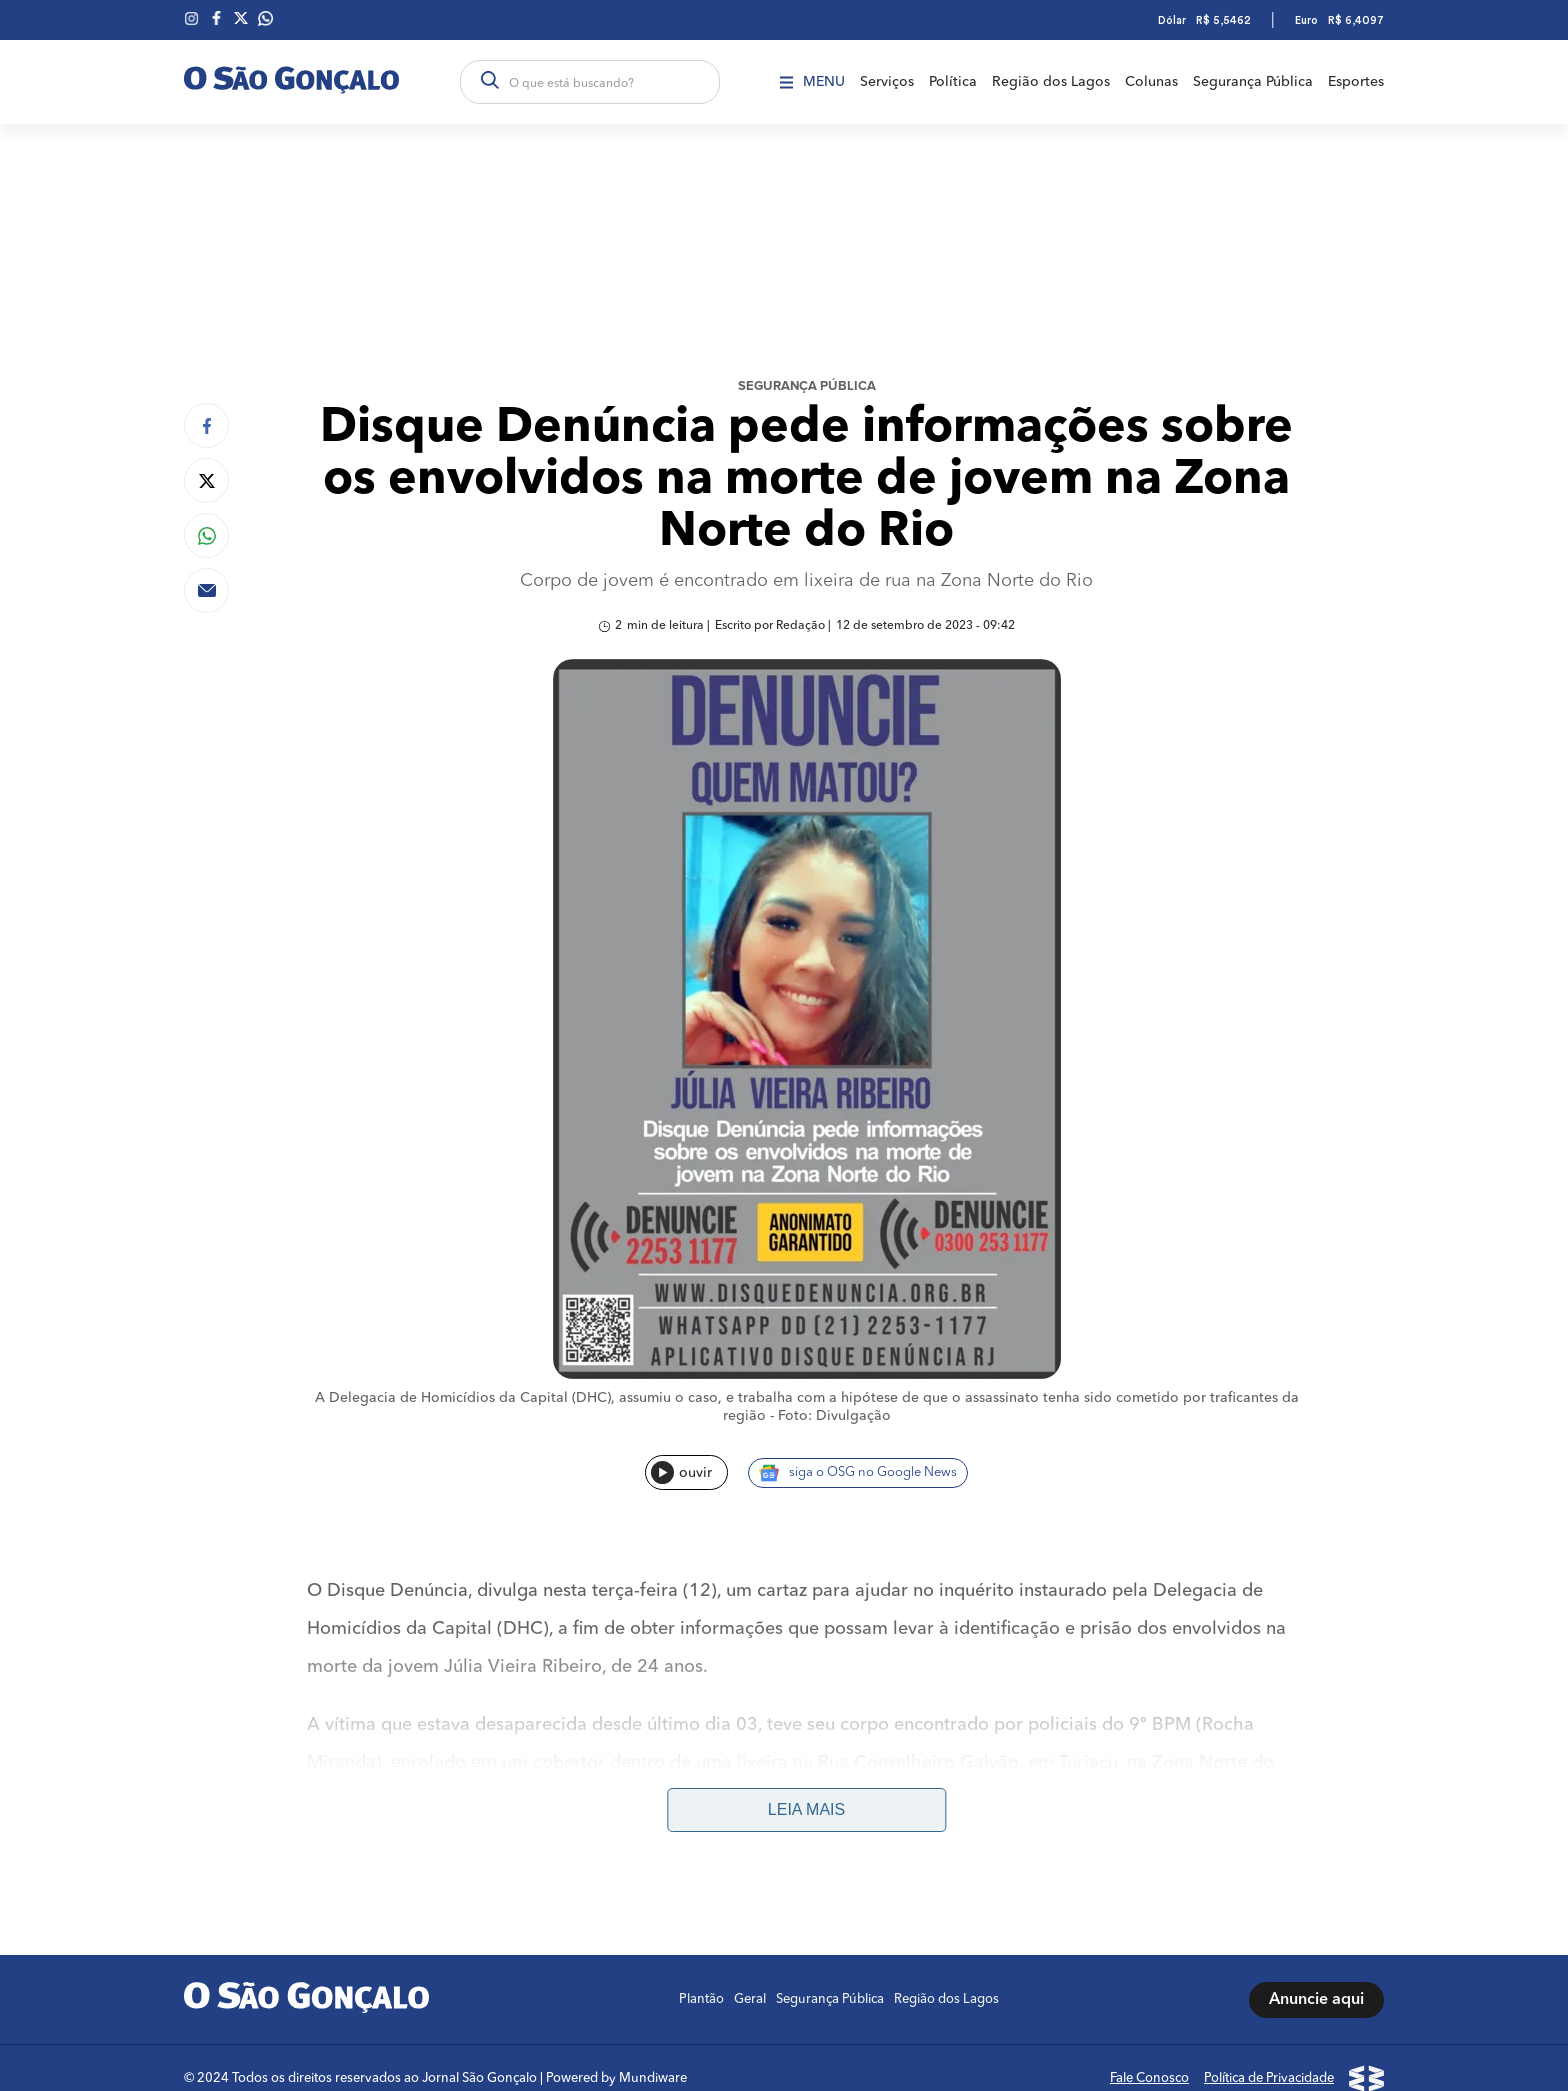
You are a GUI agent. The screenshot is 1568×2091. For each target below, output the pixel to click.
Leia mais (806, 1809)
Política (953, 82)
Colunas (1151, 82)
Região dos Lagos (1051, 82)
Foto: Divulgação (834, 1416)
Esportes (1356, 82)
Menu (812, 82)
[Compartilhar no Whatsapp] (206, 535)
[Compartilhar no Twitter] (206, 480)
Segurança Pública (1253, 82)
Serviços (887, 82)
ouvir (681, 1472)
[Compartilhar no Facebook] (206, 425)
